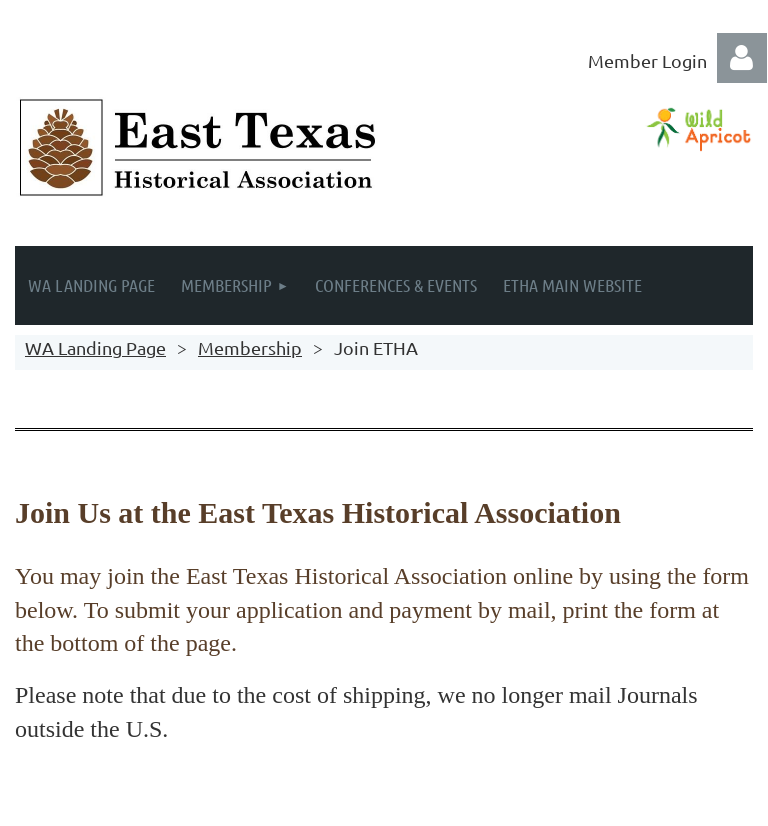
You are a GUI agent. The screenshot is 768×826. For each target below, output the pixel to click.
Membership (250, 347)
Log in (742, 58)
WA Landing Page (95, 347)
